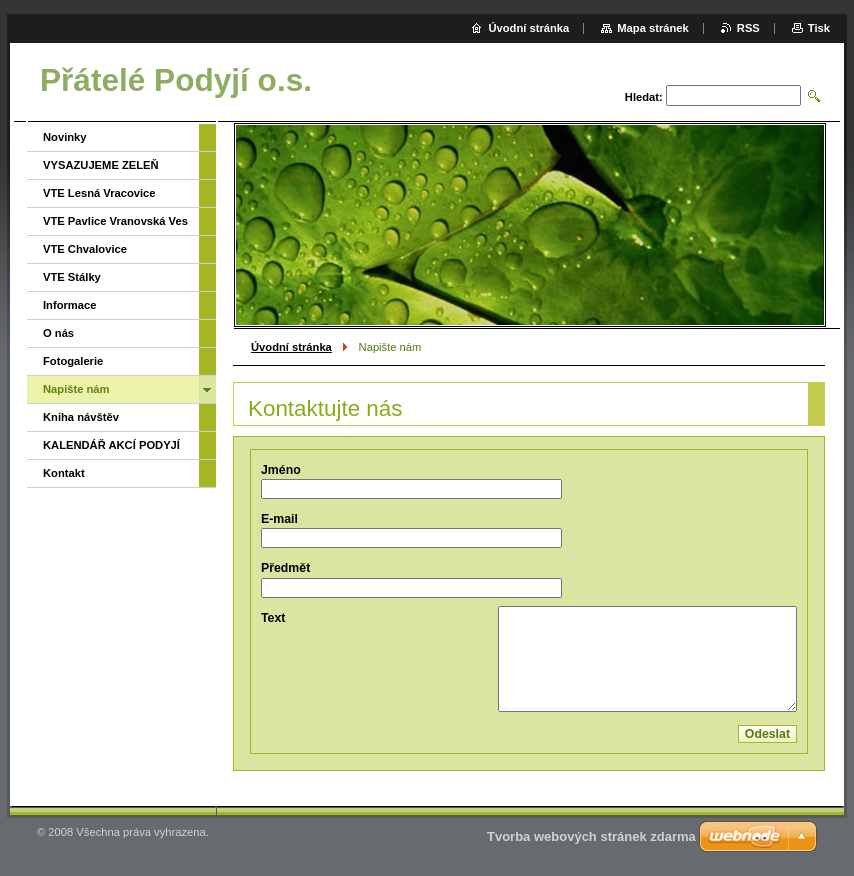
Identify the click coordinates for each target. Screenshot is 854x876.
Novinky (65, 137)
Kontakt (64, 473)
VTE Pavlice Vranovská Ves (115, 221)
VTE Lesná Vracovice (99, 193)
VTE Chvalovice (85, 249)
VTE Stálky (72, 277)
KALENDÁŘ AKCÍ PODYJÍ (111, 445)
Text (273, 618)
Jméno (281, 470)
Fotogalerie (73, 361)
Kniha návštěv (81, 417)
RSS (748, 28)
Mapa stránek (653, 28)
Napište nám (76, 389)
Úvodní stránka (291, 347)
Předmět (285, 568)
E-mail (279, 519)
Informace (69, 305)
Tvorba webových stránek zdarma (591, 836)
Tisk (819, 28)
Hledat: (644, 97)
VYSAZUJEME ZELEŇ (101, 165)
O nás (58, 333)
